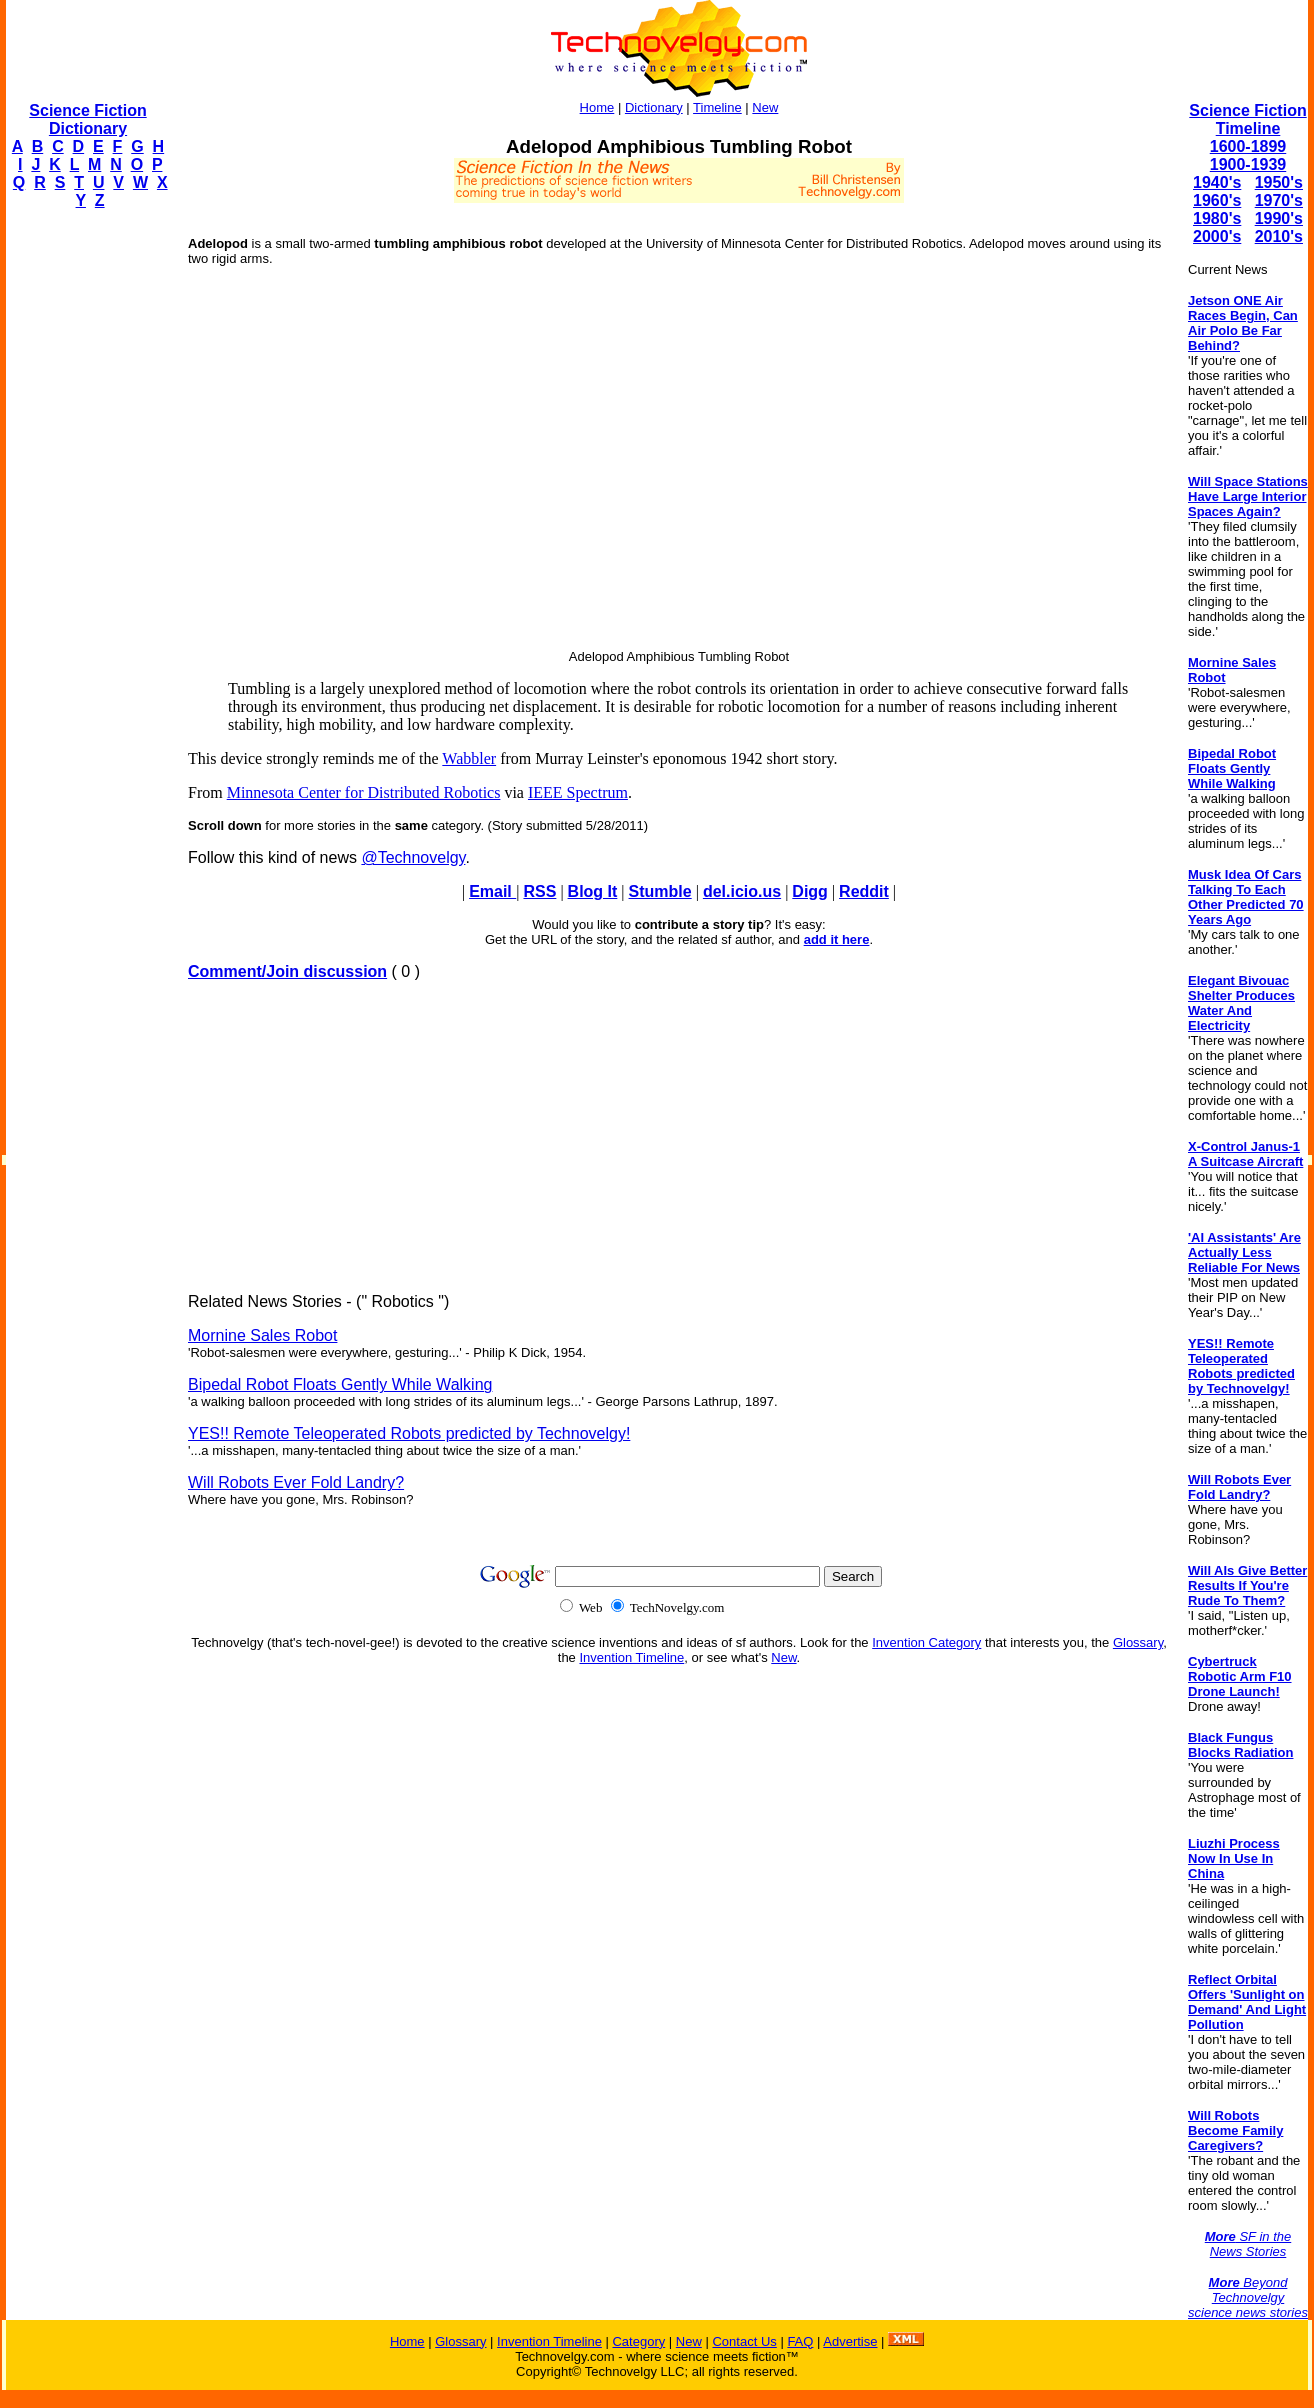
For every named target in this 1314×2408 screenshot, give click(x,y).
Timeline (717, 107)
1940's (1217, 182)
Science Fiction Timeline (1247, 119)
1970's (1279, 200)
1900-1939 (1248, 164)
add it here (837, 939)
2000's (1217, 236)
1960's (1217, 200)
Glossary (1138, 1642)
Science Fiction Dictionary (87, 119)
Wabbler (469, 758)
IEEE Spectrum (578, 792)
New (765, 107)
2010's (1279, 236)
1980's (1217, 218)
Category (638, 2341)
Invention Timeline (631, 1657)
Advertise (850, 2341)
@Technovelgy (413, 857)
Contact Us (744, 2341)
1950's (1279, 182)
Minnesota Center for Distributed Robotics (364, 792)
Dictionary (654, 107)
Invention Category (926, 1642)
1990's (1279, 218)
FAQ (800, 2341)
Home (597, 107)
